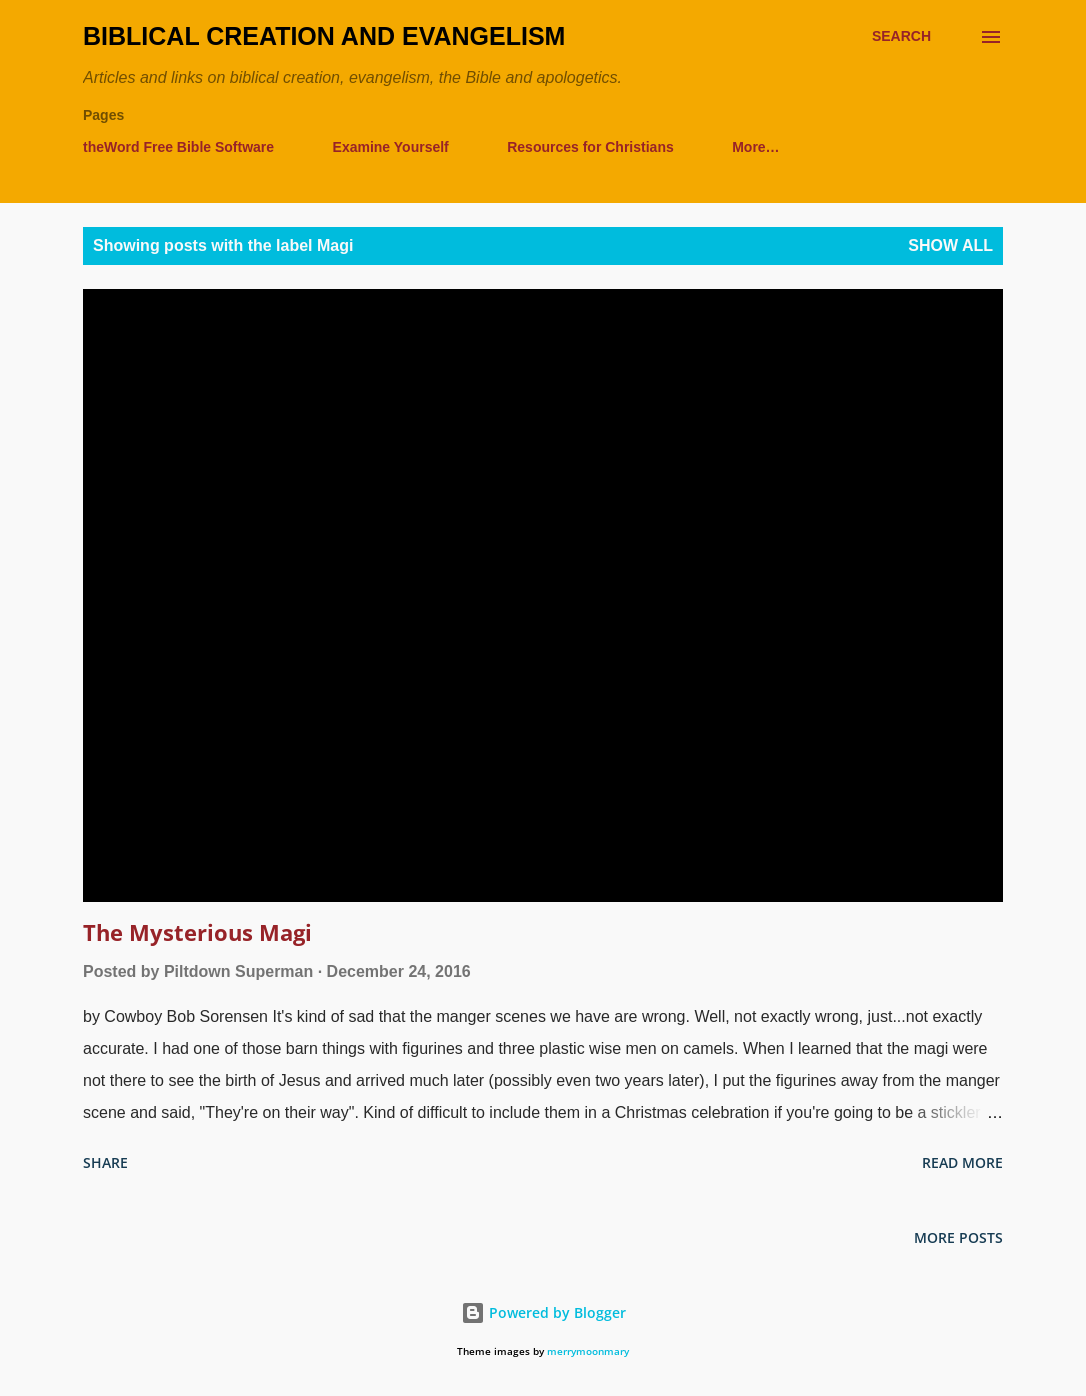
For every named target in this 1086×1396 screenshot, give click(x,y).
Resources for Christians (590, 147)
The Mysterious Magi (197, 932)
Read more (962, 1162)
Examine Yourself (391, 147)
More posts (958, 1237)
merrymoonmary (588, 1351)
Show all (950, 245)
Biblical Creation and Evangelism (324, 36)
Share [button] (105, 1162)
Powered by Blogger (543, 1312)
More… (755, 147)
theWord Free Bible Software (178, 147)
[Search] (901, 36)
